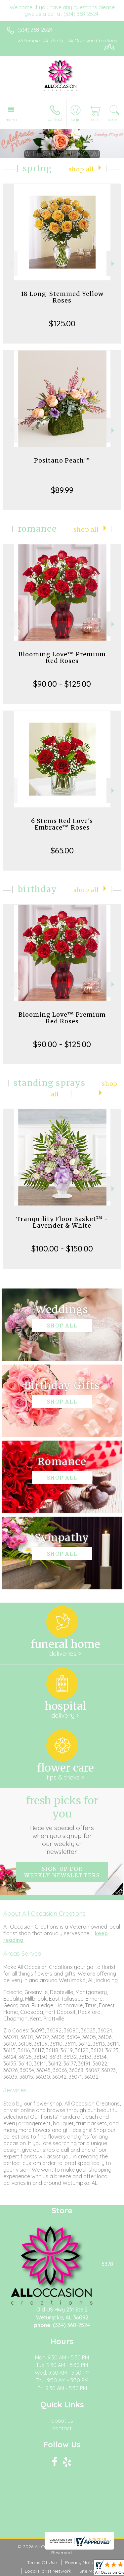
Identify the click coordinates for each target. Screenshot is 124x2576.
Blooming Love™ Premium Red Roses (62, 657)
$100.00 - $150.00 (62, 1248)
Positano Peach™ (62, 460)
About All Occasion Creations (44, 1913)
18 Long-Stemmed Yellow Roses (62, 297)
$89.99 (62, 490)
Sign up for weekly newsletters (62, 1872)
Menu (11, 119)
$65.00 (62, 850)
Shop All (81, 169)
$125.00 (62, 323)
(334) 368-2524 (35, 29)
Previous (10, 263)
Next (113, 263)
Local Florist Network (48, 2571)
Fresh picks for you (62, 1825)
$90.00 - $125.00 (62, 684)
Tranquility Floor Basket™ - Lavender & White (62, 1222)
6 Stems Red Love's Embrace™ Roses (62, 824)
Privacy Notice (81, 2562)
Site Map (88, 2571)
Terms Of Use (42, 2562)
